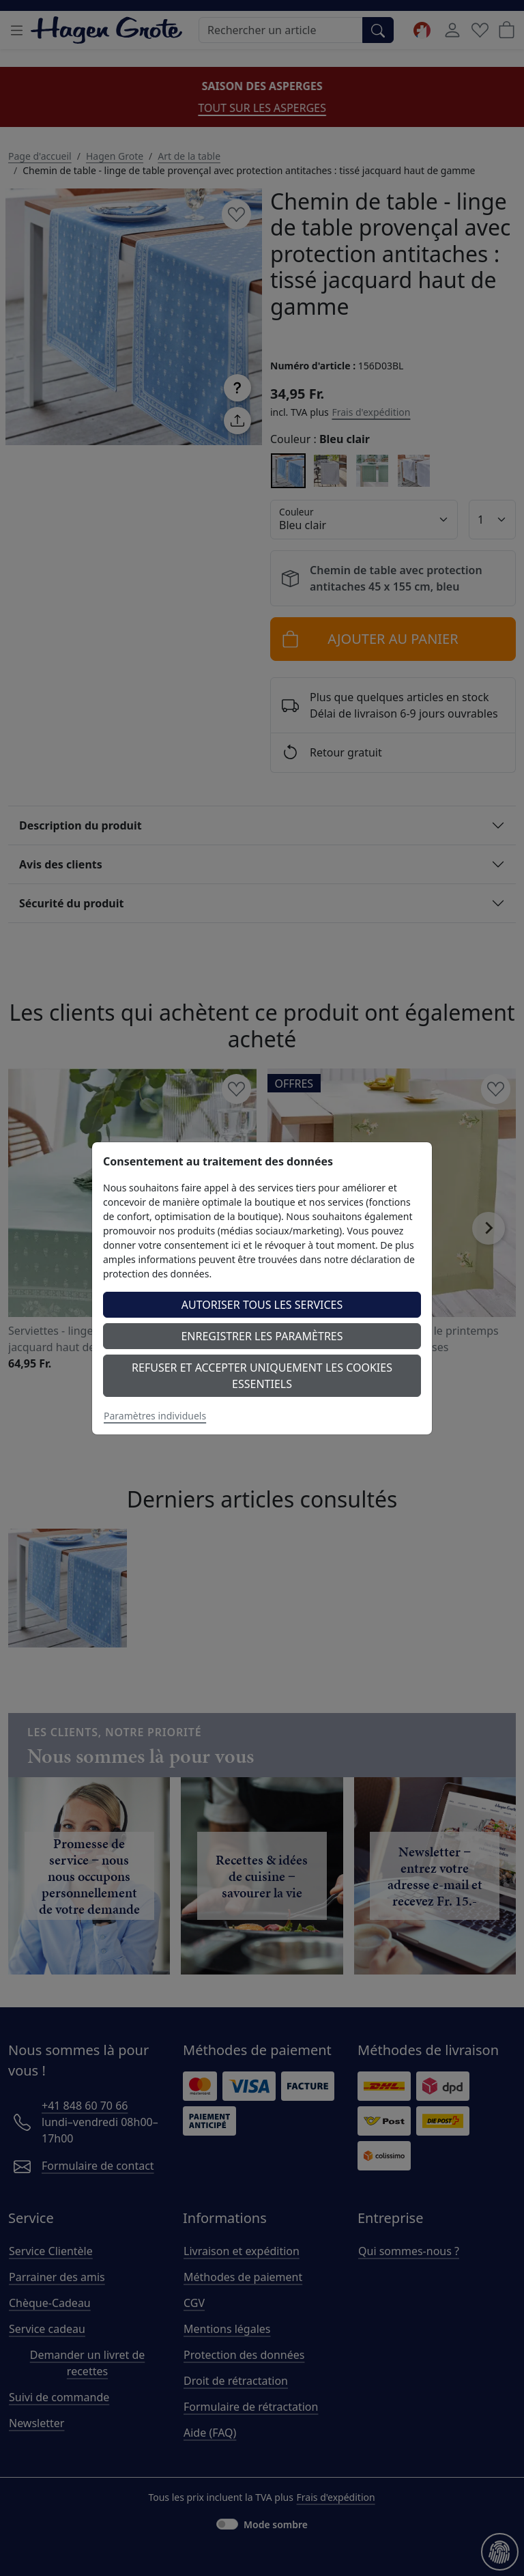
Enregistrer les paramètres (262, 1336)
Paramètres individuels (155, 1415)
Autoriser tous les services (262, 1304)
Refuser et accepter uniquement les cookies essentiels (262, 1375)
